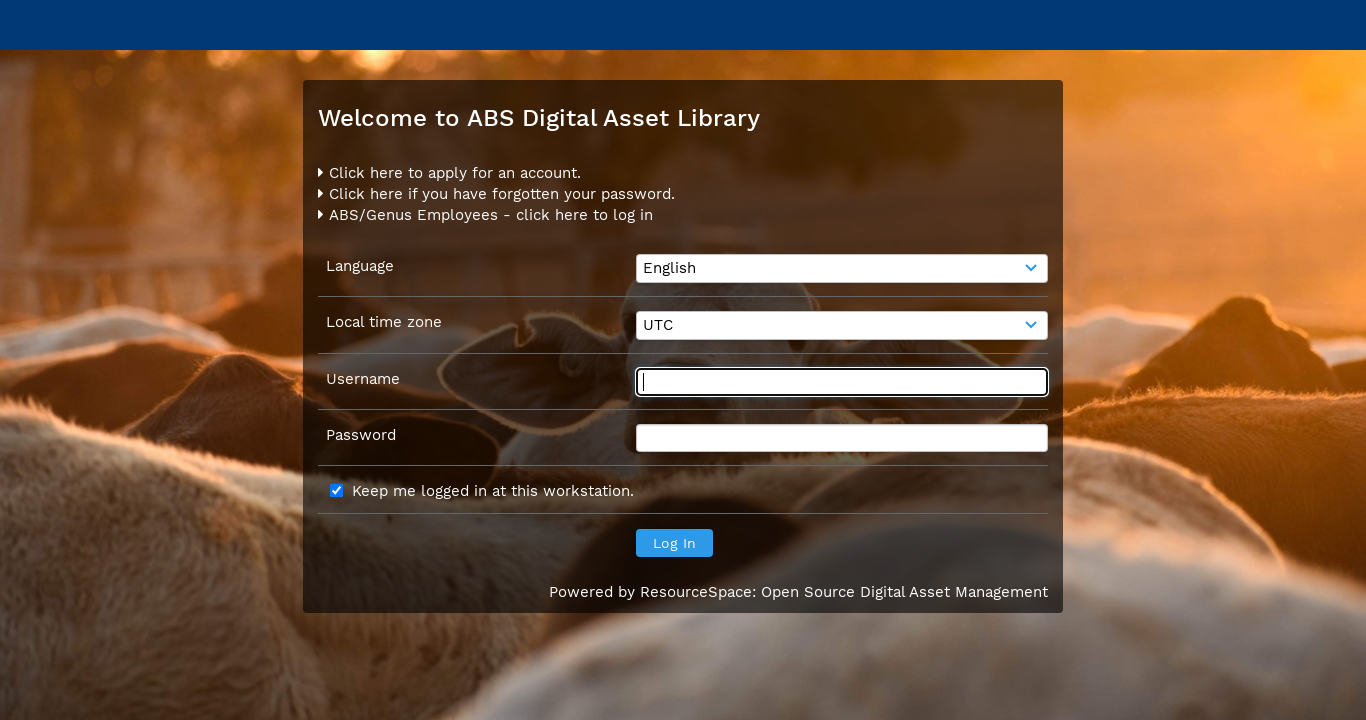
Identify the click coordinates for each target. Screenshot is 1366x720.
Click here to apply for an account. (449, 173)
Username (363, 379)
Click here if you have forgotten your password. (496, 194)
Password (361, 435)
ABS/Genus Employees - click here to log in (485, 215)
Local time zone (384, 322)
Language (360, 266)
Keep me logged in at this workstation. (493, 491)
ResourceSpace (696, 592)
